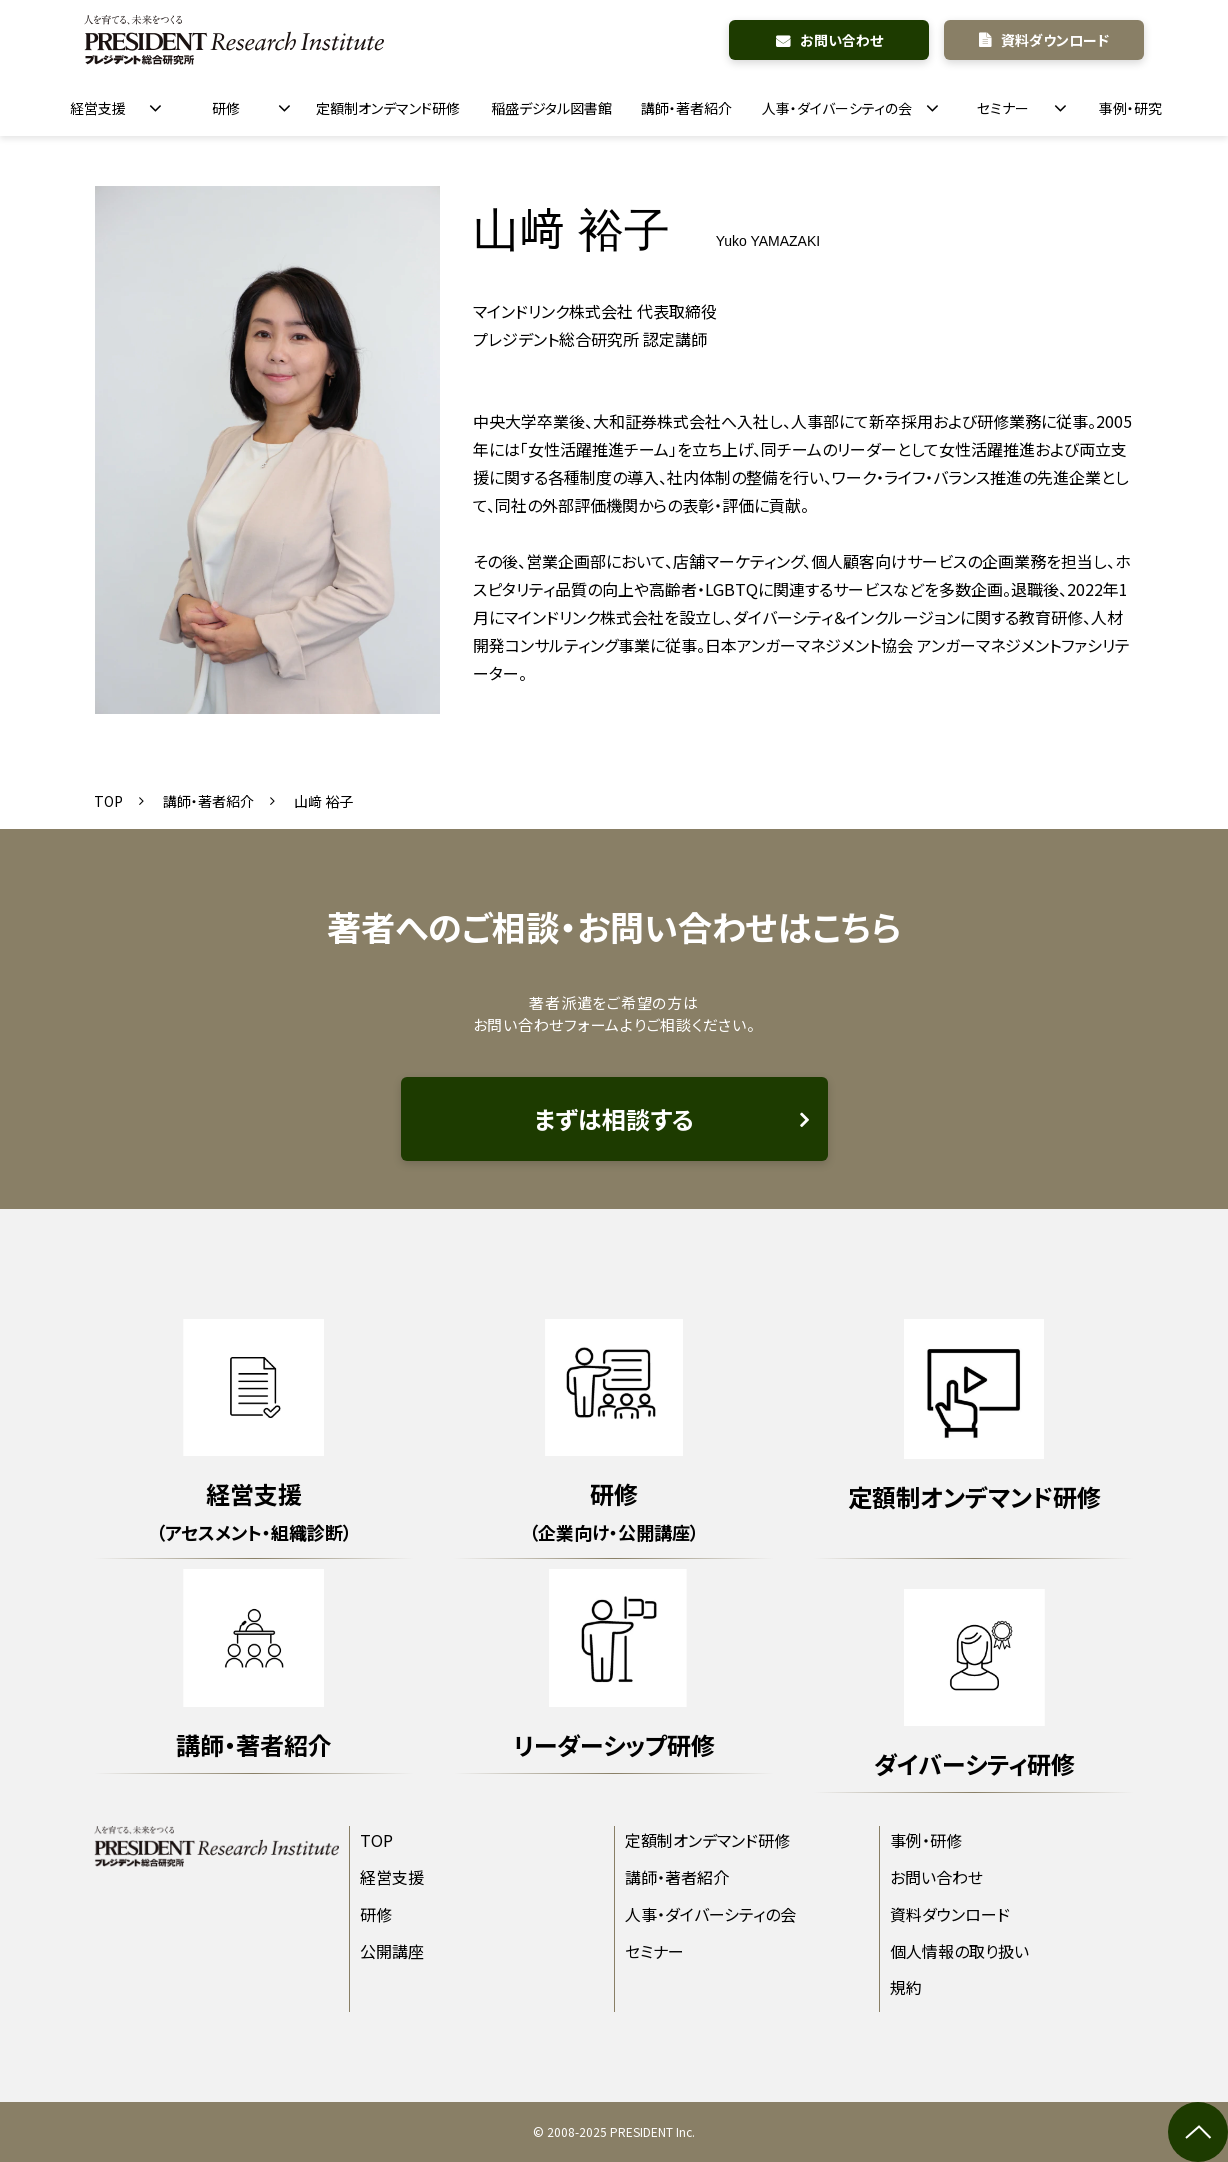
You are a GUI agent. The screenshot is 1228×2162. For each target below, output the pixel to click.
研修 (226, 108)
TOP (108, 801)
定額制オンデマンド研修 (388, 108)
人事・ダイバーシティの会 (837, 108)
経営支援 (98, 108)
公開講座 (392, 1951)
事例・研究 (1130, 108)
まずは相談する (614, 1118)
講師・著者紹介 (686, 108)
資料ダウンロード (1055, 40)
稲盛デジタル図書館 (551, 108)
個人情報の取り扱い (959, 1951)
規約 (906, 1987)
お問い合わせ (841, 40)
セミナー (1003, 108)
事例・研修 (926, 1840)
